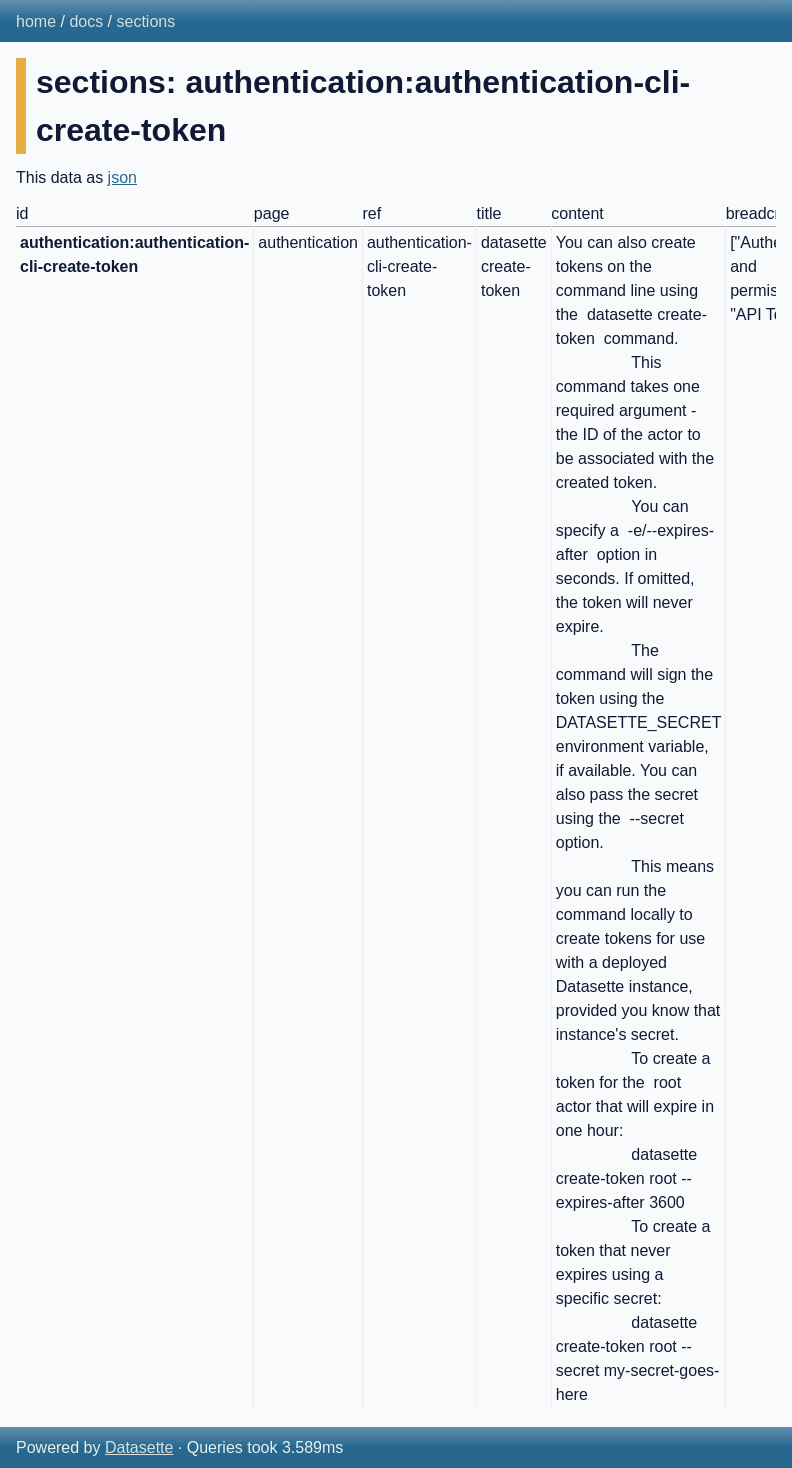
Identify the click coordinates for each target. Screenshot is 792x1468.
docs (86, 21)
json (122, 177)
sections (146, 21)
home (36, 21)
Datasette (139, 1447)
